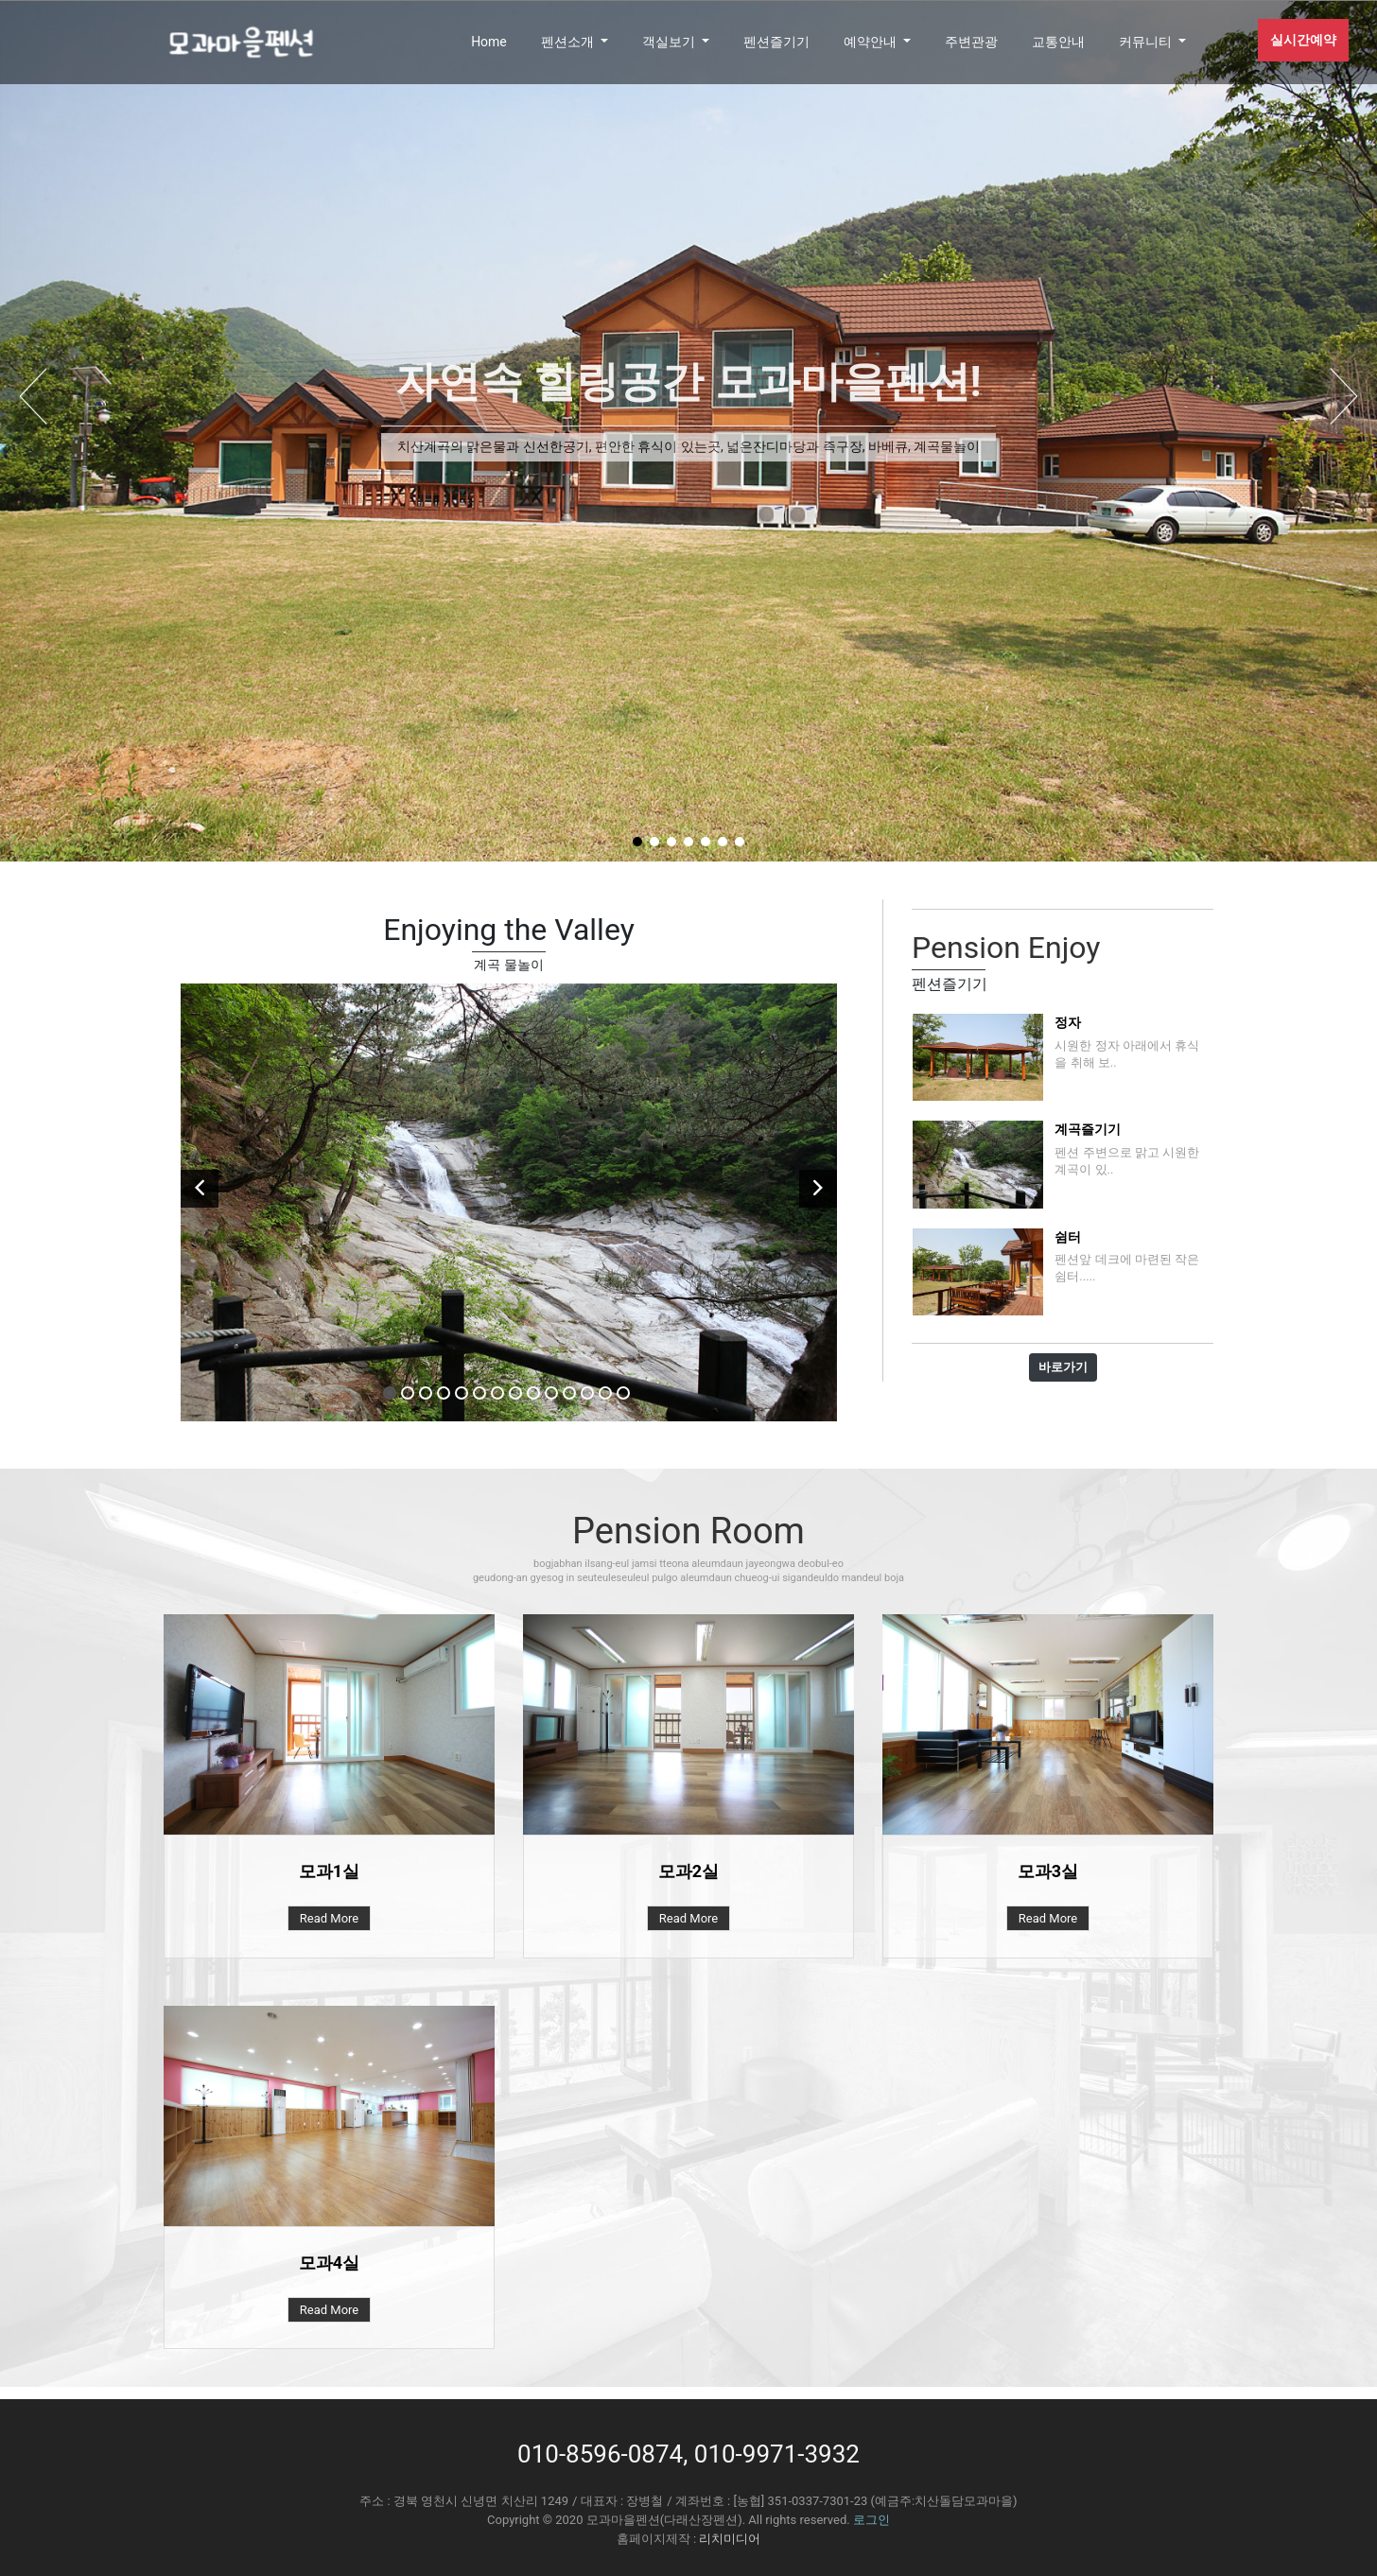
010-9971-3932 (777, 2454)
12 (587, 1393)
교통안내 (1058, 41)
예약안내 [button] (871, 41)
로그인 (871, 2520)
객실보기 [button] (670, 41)
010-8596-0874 (600, 2454)
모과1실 (329, 1871)
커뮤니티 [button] (1147, 41)
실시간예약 (1303, 39)
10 (551, 1393)
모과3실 (1048, 1871)
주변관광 (971, 41)
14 (623, 1393)
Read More (329, 1918)
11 (569, 1393)
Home (489, 41)
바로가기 (1063, 1367)
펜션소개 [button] (569, 41)
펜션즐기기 (776, 41)
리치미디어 (729, 2539)
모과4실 (329, 2262)
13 (605, 1393)
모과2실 (688, 1871)
